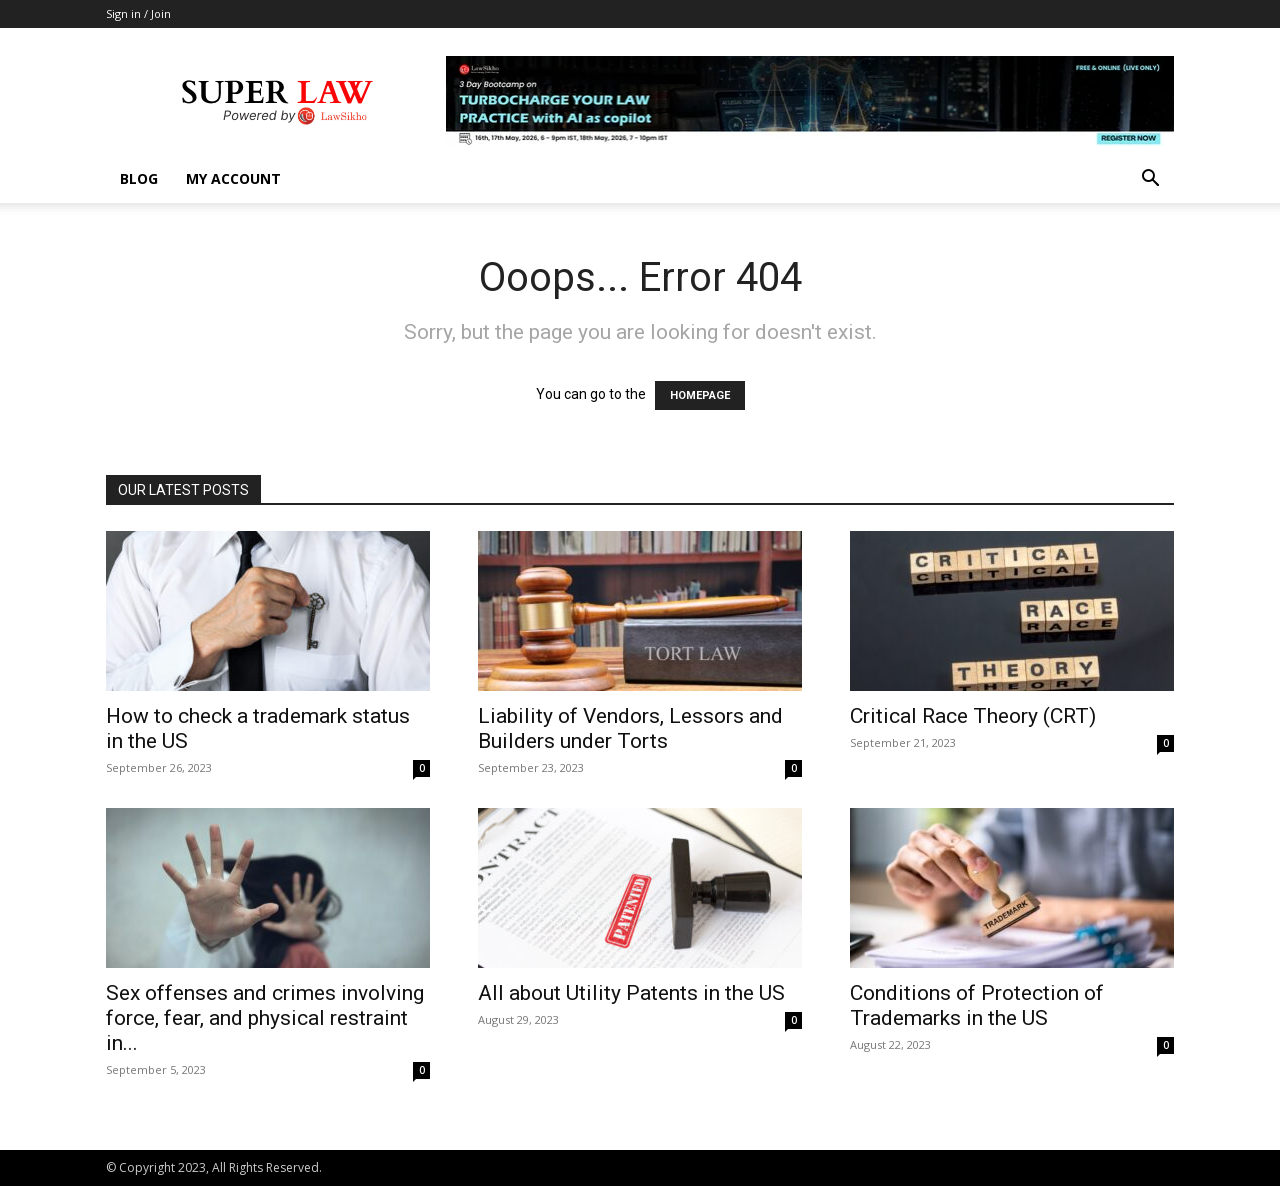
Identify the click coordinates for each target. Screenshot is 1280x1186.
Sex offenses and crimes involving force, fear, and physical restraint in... (265, 1018)
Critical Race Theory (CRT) (973, 716)
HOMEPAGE (700, 395)
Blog (139, 178)
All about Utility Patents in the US (631, 993)
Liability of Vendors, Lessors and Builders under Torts (630, 728)
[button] (1150, 180)
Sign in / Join (138, 13)
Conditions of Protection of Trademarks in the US (977, 1005)
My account (233, 178)
